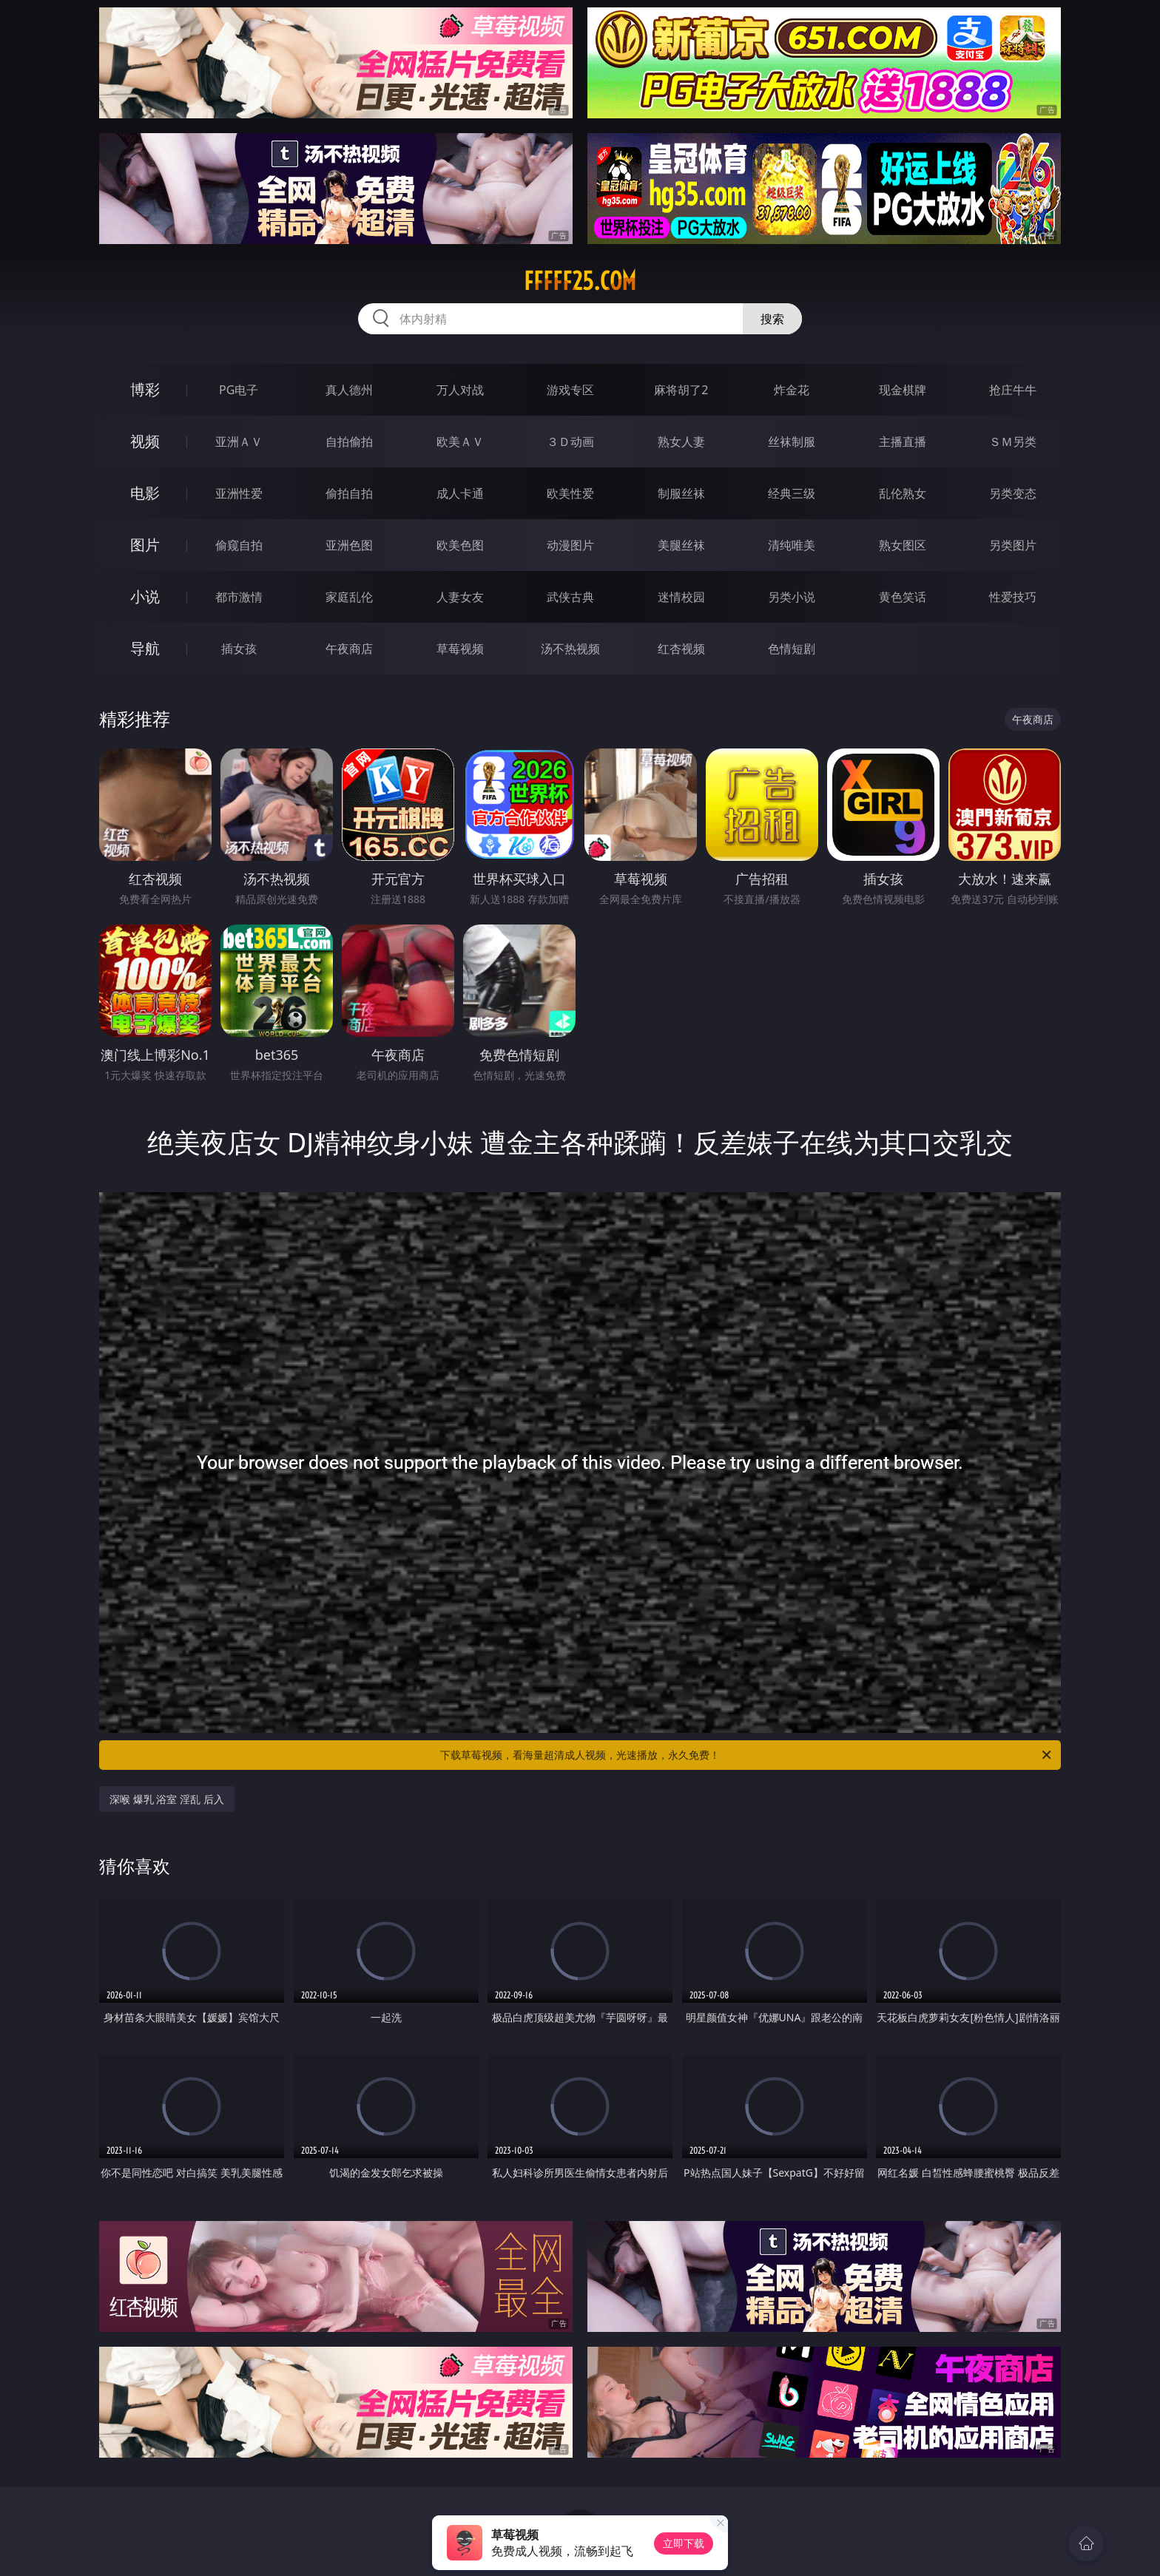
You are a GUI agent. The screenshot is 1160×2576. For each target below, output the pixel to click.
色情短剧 (791, 648)
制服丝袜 (681, 493)
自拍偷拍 (349, 441)
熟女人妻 (681, 441)
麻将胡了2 (681, 390)
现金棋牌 (902, 390)
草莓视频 (460, 648)
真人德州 (349, 390)
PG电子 (238, 390)
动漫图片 (570, 545)
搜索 (772, 319)
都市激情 (239, 597)
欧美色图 (460, 545)
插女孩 (239, 648)
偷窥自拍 (239, 545)
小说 (145, 596)
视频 (145, 441)
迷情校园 (681, 597)
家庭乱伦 (349, 597)
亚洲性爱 (239, 493)
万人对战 (460, 390)
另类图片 (1012, 545)
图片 (145, 545)
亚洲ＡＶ (239, 441)
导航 (145, 648)
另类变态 (1012, 493)
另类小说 (791, 597)
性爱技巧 (1012, 597)
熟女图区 (902, 545)
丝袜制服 (791, 441)
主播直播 (902, 441)
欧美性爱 (570, 493)
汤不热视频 (570, 648)
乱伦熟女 (902, 493)
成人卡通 (460, 493)
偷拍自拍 (349, 493)
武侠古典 (570, 597)
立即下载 (683, 2543)
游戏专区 (570, 390)
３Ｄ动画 (570, 441)
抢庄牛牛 (1012, 390)
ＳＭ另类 (1012, 441)
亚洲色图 (349, 545)
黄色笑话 (902, 597)
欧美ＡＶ (460, 441)
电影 (145, 493)
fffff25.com (580, 281)
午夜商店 (349, 648)
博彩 (145, 389)
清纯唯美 (791, 545)
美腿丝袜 (681, 545)
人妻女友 (460, 597)
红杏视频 (681, 648)
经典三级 (791, 493)
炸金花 (791, 390)
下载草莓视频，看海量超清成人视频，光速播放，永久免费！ (746, 1755)
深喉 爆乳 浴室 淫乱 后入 (166, 1799)
